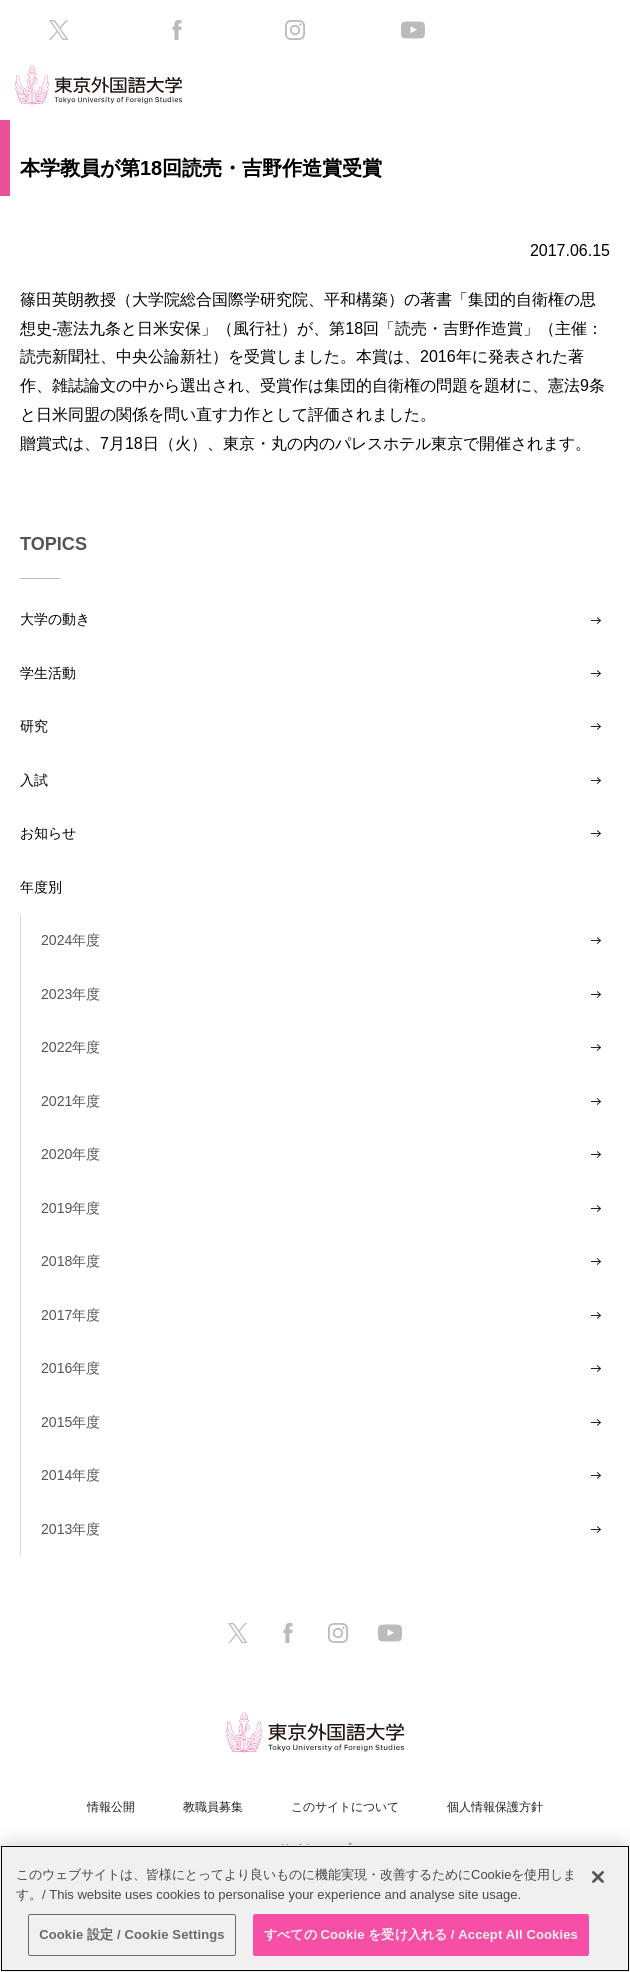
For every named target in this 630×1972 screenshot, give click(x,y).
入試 (34, 780)
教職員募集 (213, 1807)
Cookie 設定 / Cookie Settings (132, 1934)
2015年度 (70, 1422)
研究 (34, 726)
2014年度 (70, 1475)
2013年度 (70, 1529)
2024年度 (70, 940)
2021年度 (70, 1101)
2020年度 (70, 1154)
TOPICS (53, 544)
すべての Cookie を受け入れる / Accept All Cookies (421, 1934)
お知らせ (48, 833)
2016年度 (70, 1368)
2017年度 (70, 1315)
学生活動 (48, 673)
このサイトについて (345, 1807)
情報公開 (111, 1807)
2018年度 (70, 1261)
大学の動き (55, 619)
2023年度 (70, 994)
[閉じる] (598, 1877)
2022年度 (70, 1047)
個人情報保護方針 (495, 1807)
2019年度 (70, 1208)
